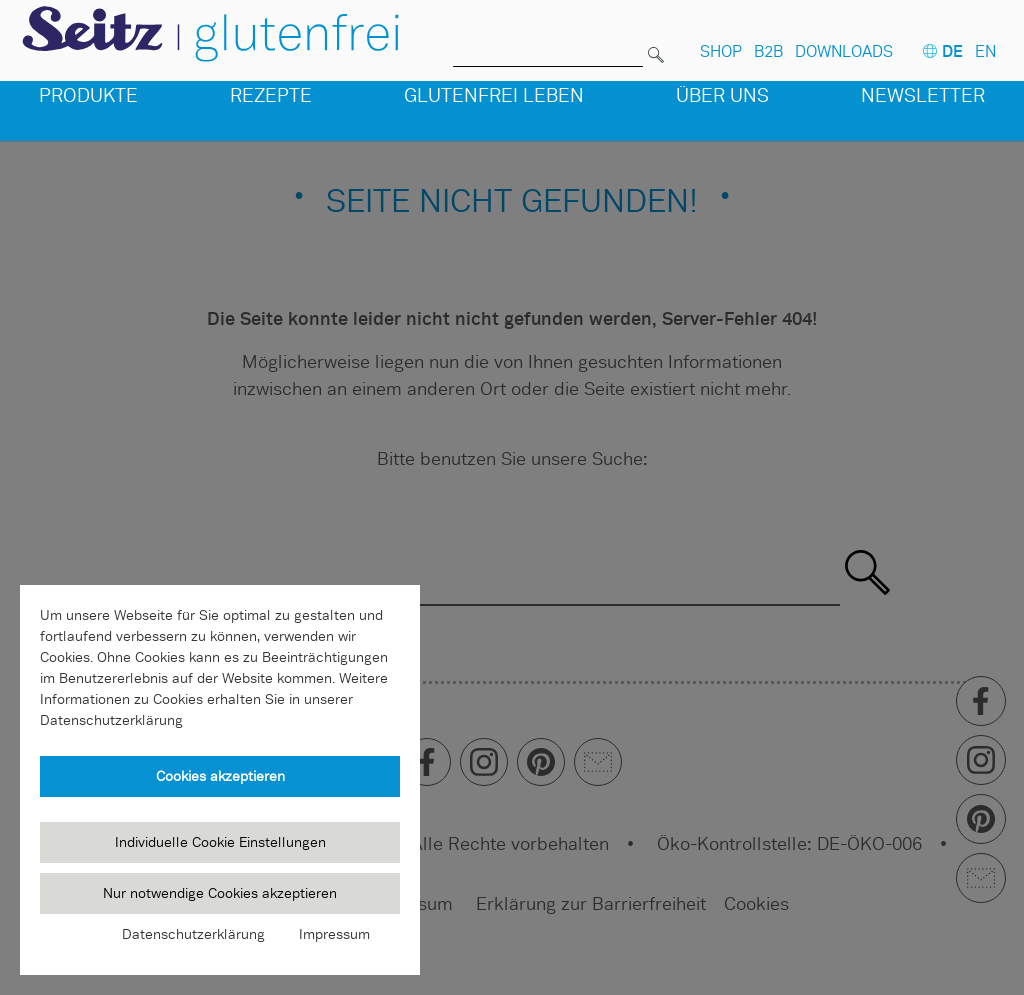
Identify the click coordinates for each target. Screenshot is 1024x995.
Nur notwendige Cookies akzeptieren (220, 893)
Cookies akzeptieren (220, 776)
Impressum (334, 934)
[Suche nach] (548, 43)
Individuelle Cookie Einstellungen (220, 842)
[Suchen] (656, 43)
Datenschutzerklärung (193, 934)
